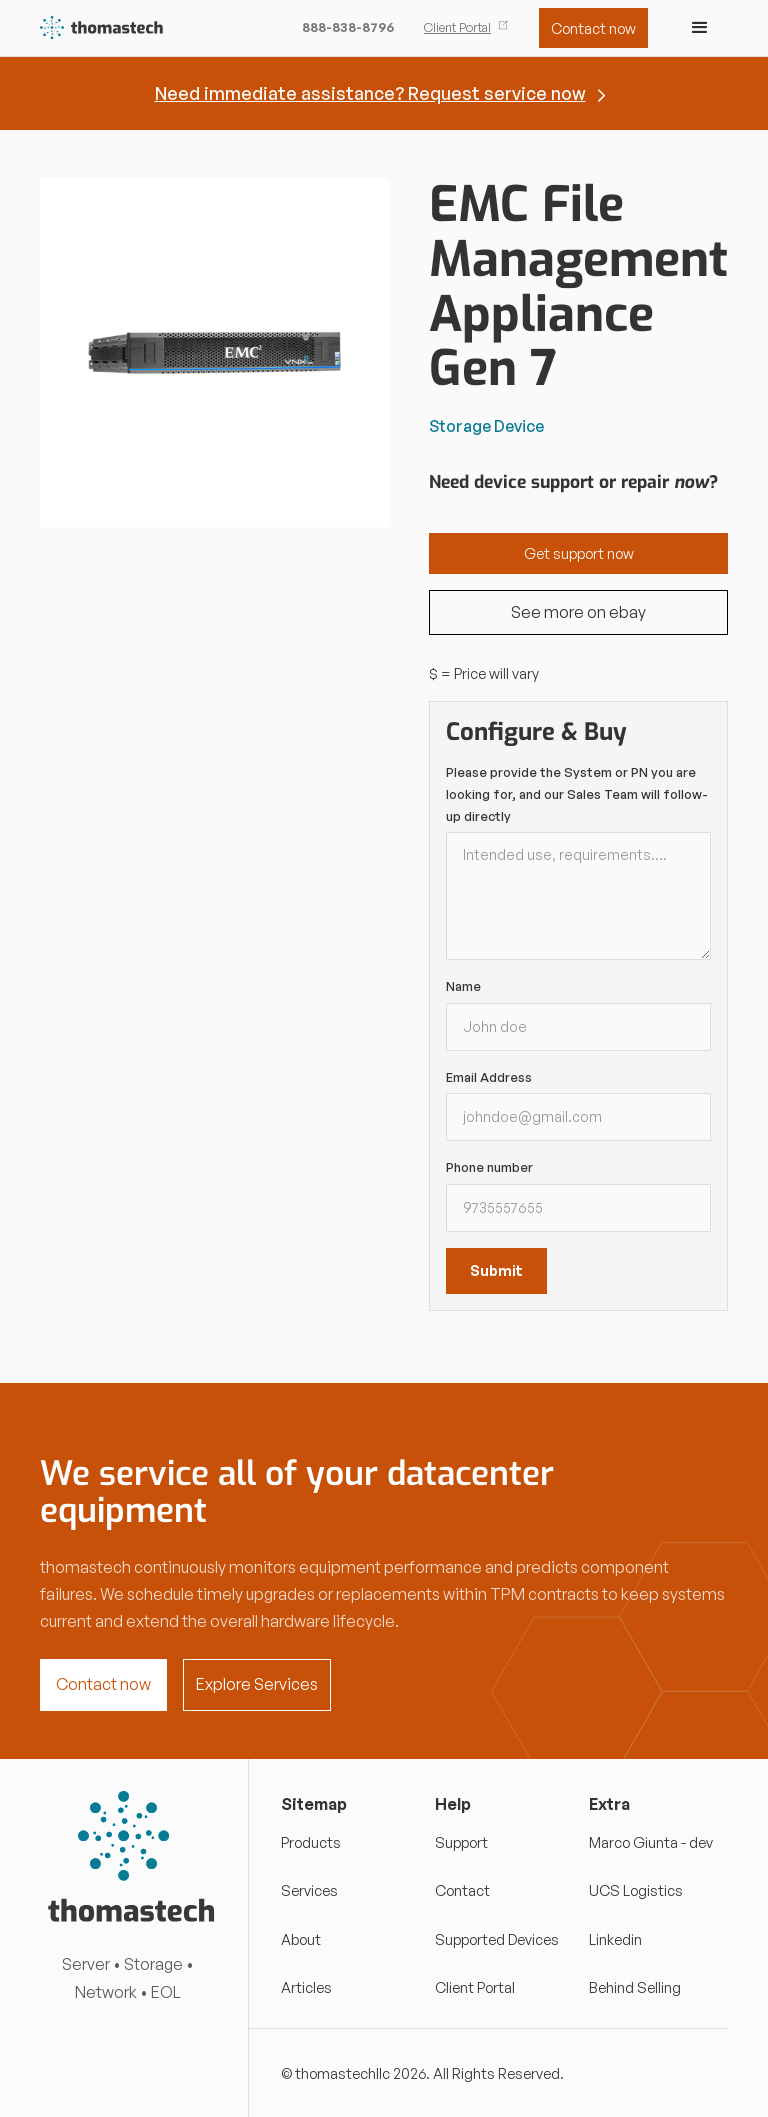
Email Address (489, 1077)
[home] (102, 28)
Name (463, 986)
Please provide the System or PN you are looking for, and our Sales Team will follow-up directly (577, 793)
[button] (700, 28)
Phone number (489, 1167)
